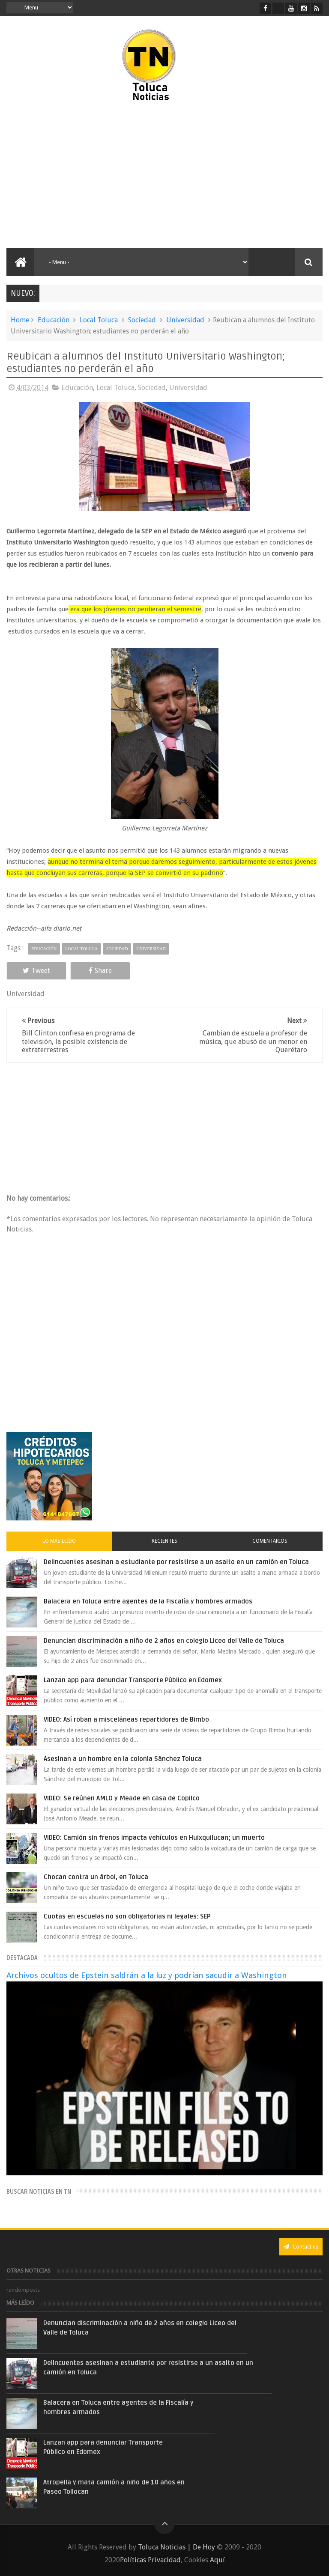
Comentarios (269, 1541)
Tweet (36, 971)
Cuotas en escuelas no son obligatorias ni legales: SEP (127, 1916)
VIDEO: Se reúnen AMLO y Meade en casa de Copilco (122, 1798)
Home (20, 320)
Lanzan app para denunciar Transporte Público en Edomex (133, 1680)
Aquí (217, 2560)
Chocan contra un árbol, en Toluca (96, 1877)
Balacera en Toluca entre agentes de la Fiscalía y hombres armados (148, 1601)
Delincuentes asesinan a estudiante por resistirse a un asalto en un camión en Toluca (176, 1562)
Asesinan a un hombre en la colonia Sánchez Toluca (123, 1759)
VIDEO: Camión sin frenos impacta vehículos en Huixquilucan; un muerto (154, 1837)
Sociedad (142, 320)
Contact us (301, 2246)
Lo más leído (59, 1541)
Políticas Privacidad (150, 2560)
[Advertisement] (81, 175)
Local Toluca (99, 320)
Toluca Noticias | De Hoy (176, 2547)
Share (100, 971)
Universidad (185, 320)
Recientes (164, 1541)
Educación (53, 320)
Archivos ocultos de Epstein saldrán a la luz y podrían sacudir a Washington (146, 1975)
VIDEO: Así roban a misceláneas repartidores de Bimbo (126, 1719)
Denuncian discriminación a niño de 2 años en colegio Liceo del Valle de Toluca (164, 1641)
